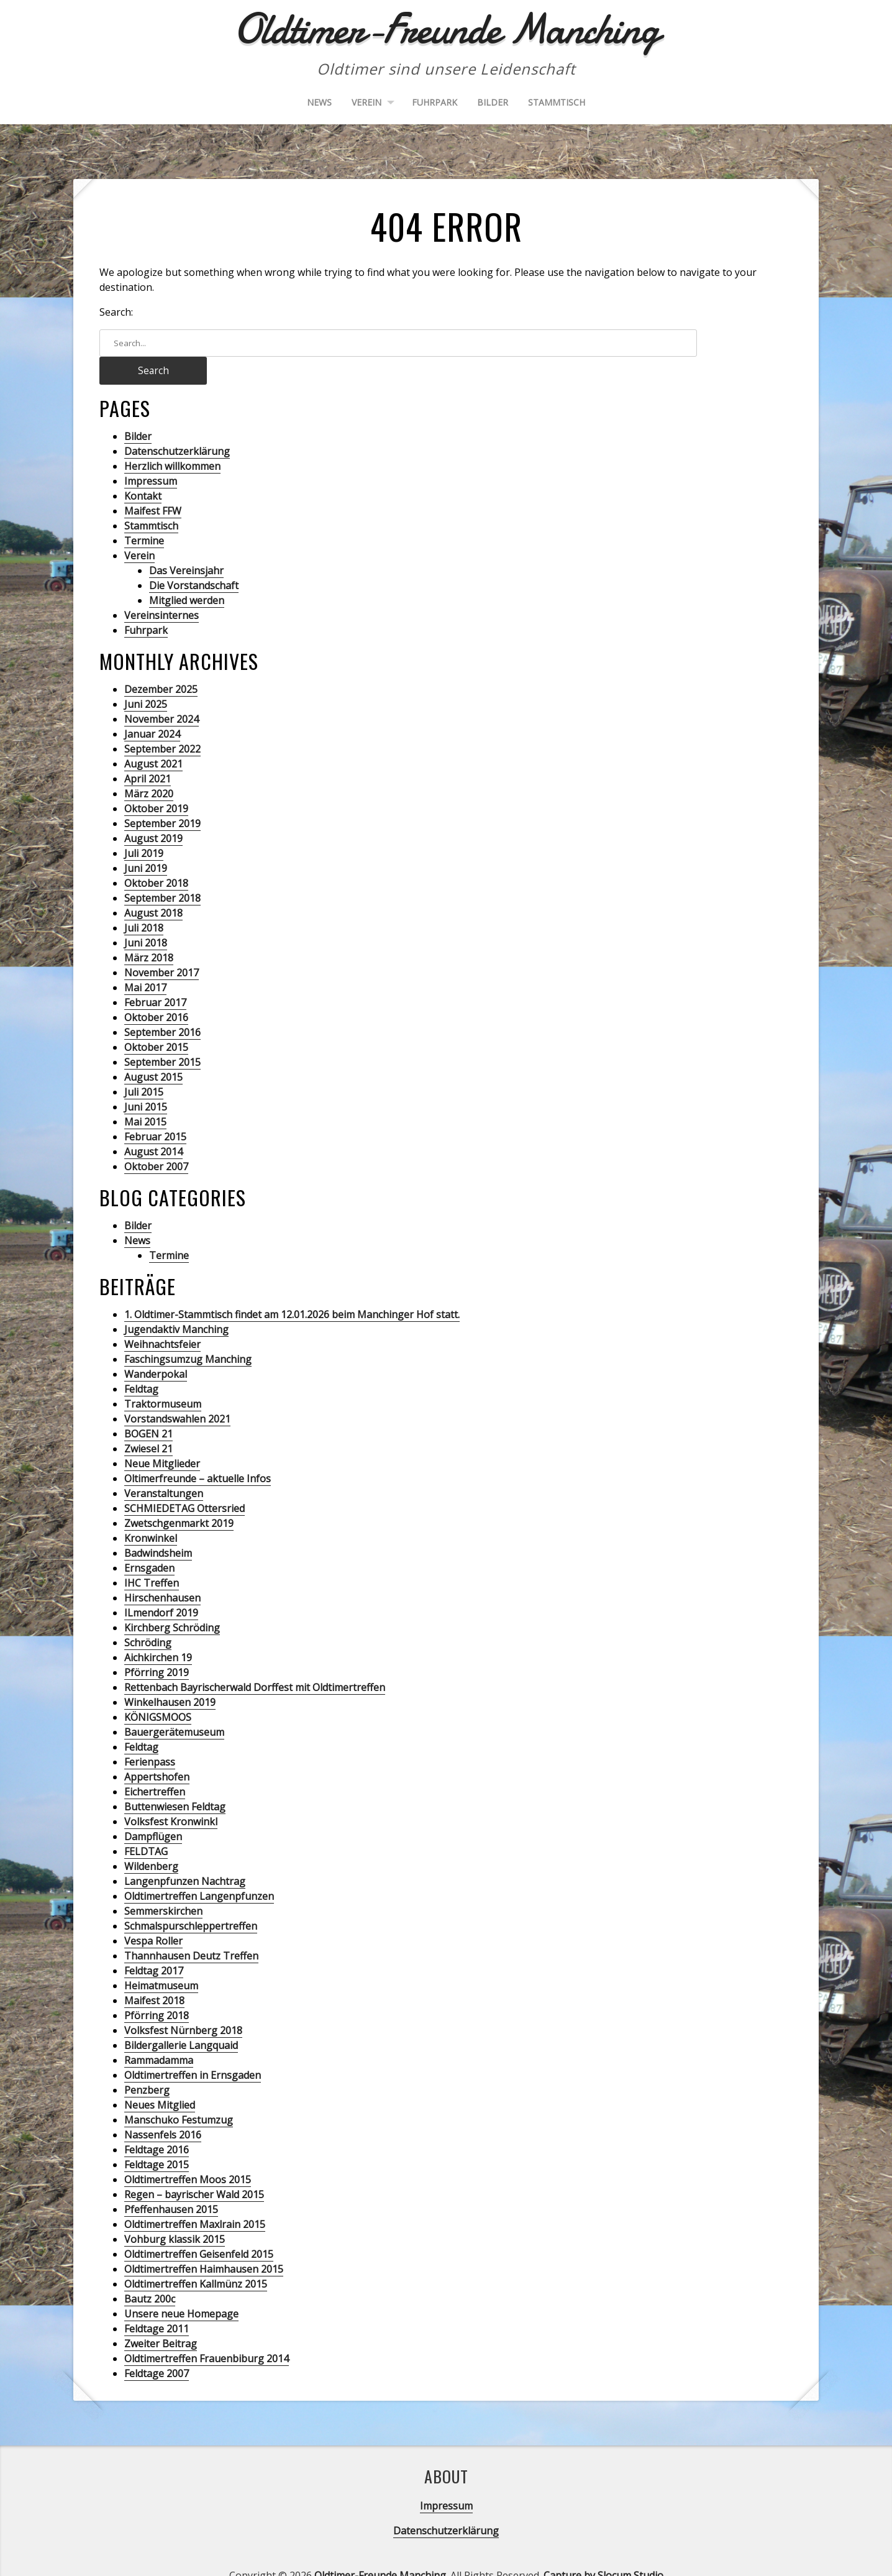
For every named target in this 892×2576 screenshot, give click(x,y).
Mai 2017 (145, 961)
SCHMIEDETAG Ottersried (184, 1481)
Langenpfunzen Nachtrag (184, 1854)
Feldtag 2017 (153, 1944)
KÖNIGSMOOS (157, 1690)
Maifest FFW (152, 484)
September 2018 (162, 871)
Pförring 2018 (156, 1989)
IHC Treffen (151, 1556)
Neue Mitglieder (162, 1437)
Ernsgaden (149, 1541)
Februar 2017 (155, 976)
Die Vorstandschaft (194, 559)
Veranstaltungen (163, 1467)
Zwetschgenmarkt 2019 (179, 1496)
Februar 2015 (155, 1110)
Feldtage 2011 (156, 2302)
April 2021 (147, 752)
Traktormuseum (162, 1377)
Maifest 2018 (154, 1974)
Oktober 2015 (156, 1020)
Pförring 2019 (156, 1645)
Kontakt (143, 469)
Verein (366, 102)
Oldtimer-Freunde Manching (380, 2548)
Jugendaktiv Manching (176, 1302)
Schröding (147, 1616)
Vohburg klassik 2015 (174, 2212)
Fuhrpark (434, 102)
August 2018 (153, 886)
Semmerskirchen (163, 1884)
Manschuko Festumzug (178, 2093)
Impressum (150, 454)
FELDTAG (146, 1824)
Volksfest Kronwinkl (170, 1795)
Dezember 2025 (161, 662)
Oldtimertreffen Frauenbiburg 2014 (206, 2332)
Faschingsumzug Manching (188, 1332)
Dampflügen (153, 1810)
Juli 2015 (143, 1065)
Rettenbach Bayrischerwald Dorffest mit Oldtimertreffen (254, 1660)
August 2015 (153, 1050)
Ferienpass (149, 1735)
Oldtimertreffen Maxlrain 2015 (194, 2197)
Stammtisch (556, 102)
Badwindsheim (158, 1526)
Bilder (492, 102)
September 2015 (162, 1035)
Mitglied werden (186, 573)
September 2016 (162, 1005)
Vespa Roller (153, 1914)
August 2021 (153, 737)
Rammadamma (158, 2033)
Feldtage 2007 (156, 2347)
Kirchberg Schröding (172, 1601)
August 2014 (153, 1125)
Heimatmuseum (161, 1959)
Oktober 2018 (156, 856)
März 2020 (148, 767)
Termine (144, 514)
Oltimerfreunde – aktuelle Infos (197, 1452)
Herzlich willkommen (172, 439)
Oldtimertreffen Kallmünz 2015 (195, 2257)
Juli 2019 (143, 826)
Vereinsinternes (161, 588)
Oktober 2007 (156, 1140)
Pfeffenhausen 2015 (171, 2182)
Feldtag (141, 1362)
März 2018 (148, 931)
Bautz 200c (149, 2272)
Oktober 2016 (156, 990)
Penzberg (147, 2063)
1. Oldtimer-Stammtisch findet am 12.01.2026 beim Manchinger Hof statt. (292, 1288)
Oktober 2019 (156, 782)
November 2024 (161, 692)
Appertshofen (156, 1750)
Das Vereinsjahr (186, 544)
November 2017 (161, 946)
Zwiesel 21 (148, 1422)
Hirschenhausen (162, 1571)
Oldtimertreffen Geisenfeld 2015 (198, 2227)
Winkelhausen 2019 (170, 1675)
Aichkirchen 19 (158, 1631)
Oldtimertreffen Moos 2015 (187, 2153)
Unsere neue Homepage (181, 2287)
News (319, 102)
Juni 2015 (145, 1080)
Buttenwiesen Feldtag (174, 1780)
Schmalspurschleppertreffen (190, 1899)
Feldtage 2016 (156, 2123)
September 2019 (162, 797)
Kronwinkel (150, 1511)
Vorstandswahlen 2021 (177, 1392)
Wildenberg (151, 1839)
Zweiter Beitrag (160, 2317)
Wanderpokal (155, 1347)
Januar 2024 (152, 707)
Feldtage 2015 (156, 2138)
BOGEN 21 (148, 1407)
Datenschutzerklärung (177, 424)
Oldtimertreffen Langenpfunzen (199, 1869)
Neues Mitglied (159, 2078)
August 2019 (153, 811)
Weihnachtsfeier (162, 1317)
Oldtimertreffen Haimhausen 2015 (203, 2242)
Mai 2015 (145, 1095)
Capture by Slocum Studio (603, 2548)
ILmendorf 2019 (161, 1586)
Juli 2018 (143, 901)
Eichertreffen (154, 1765)
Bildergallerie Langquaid (181, 2018)
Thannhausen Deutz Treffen (191, 1929)
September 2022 (162, 722)
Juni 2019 (145, 841)
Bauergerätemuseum (174, 1705)
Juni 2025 (145, 677)
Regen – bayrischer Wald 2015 (194, 2168)
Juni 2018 (145, 916)
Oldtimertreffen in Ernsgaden (192, 2048)
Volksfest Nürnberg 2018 (183, 2003)
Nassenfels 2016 (162, 2108)
